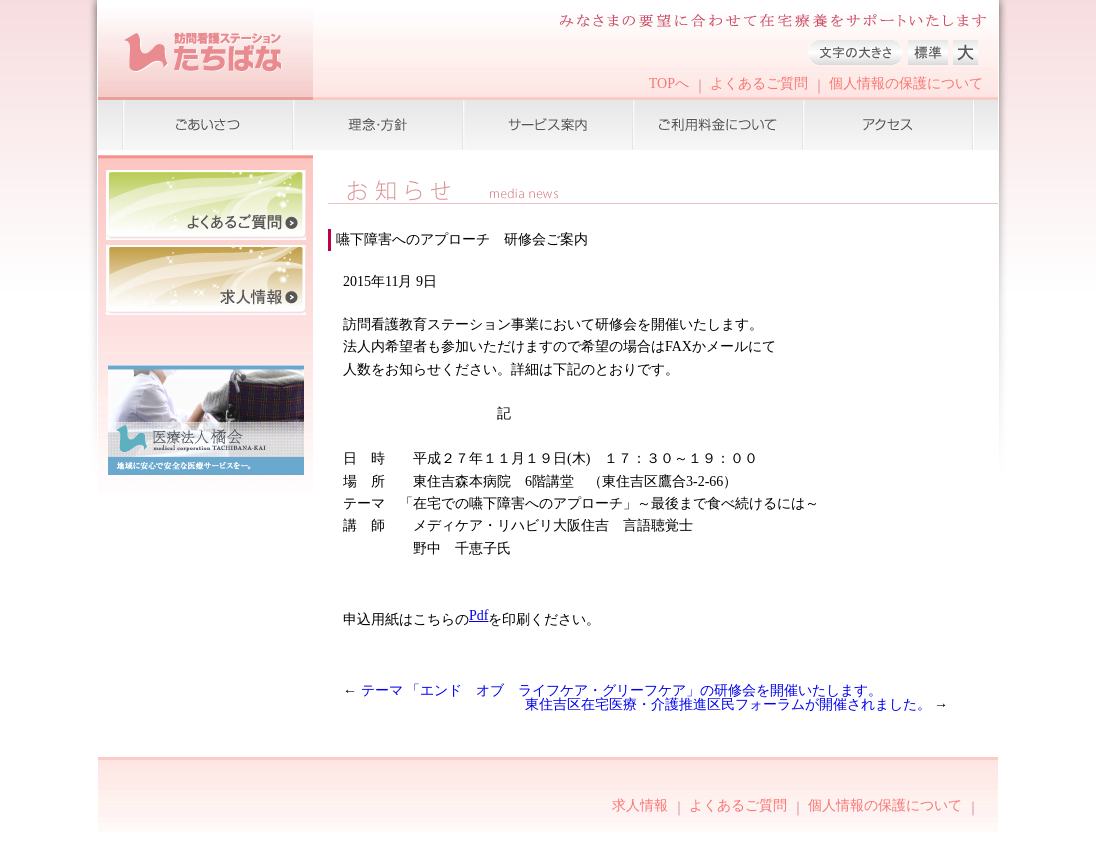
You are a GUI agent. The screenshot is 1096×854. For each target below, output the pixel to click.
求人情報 (640, 805)
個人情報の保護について (906, 83)
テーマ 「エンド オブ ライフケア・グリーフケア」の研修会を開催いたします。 (622, 690)
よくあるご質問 (759, 83)
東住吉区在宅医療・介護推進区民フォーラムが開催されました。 (730, 704)
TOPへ (669, 83)
